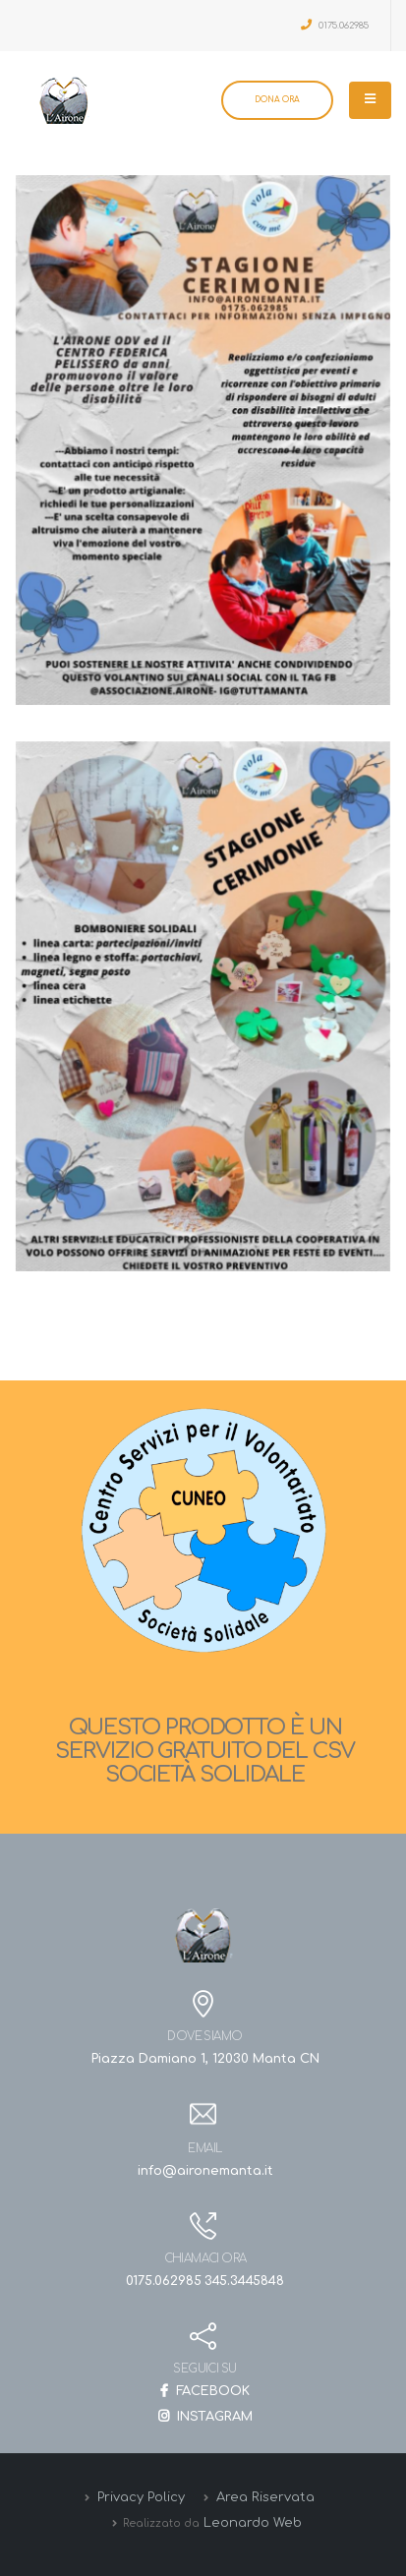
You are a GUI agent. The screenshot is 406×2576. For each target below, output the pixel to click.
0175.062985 (335, 24)
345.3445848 (244, 2281)
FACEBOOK (205, 2391)
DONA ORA (277, 99)
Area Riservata (263, 2497)
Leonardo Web (252, 2523)
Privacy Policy (139, 2497)
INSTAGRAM (205, 2417)
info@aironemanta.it (205, 2171)
